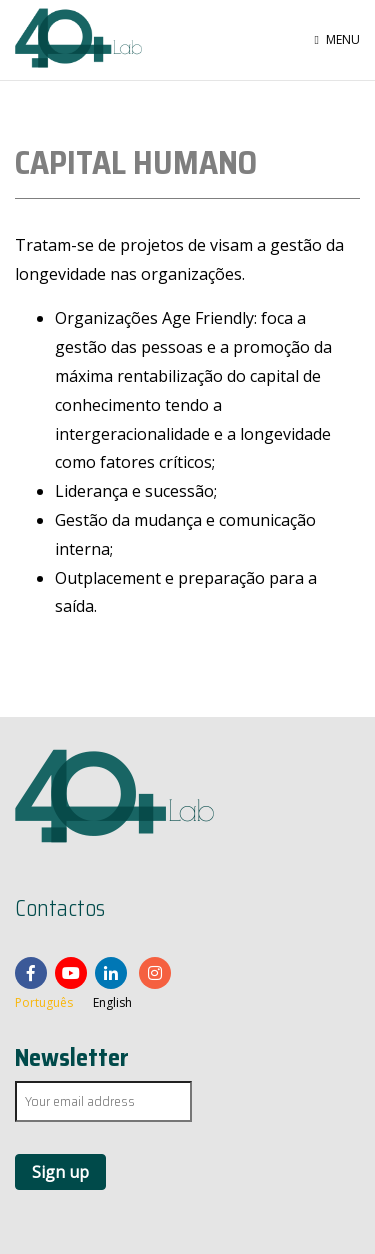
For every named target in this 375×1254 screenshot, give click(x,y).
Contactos (60, 909)
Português (44, 1002)
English (112, 1002)
